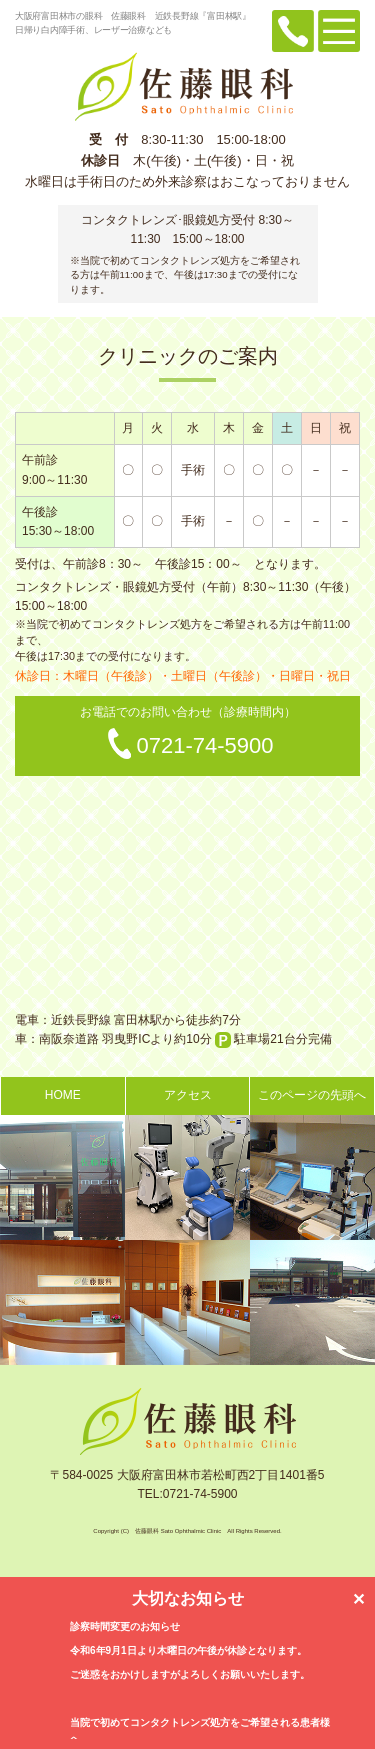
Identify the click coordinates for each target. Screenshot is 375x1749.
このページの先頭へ (312, 1095)
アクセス (188, 1095)
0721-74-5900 (204, 745)
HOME (63, 1095)
